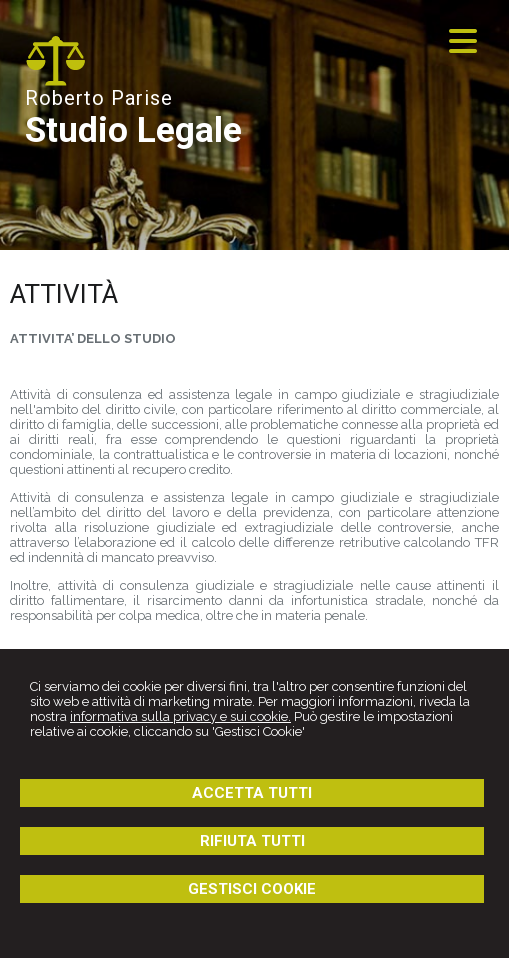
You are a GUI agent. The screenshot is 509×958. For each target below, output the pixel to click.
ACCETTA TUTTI (252, 793)
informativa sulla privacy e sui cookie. (180, 716)
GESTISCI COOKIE (252, 889)
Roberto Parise (99, 98)
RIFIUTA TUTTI (252, 841)
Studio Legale (133, 130)
